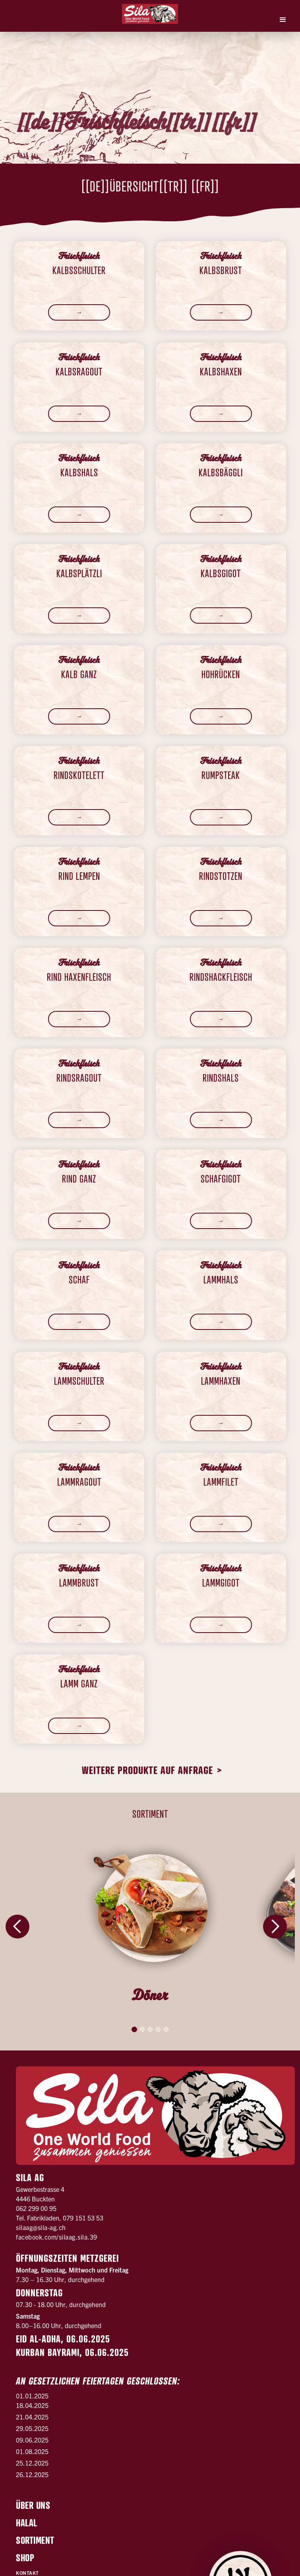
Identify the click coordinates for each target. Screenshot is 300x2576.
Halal (26, 2523)
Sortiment (35, 2540)
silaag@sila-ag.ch (41, 2227)
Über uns (33, 2505)
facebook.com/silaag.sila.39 (56, 2237)
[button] (283, 20)
